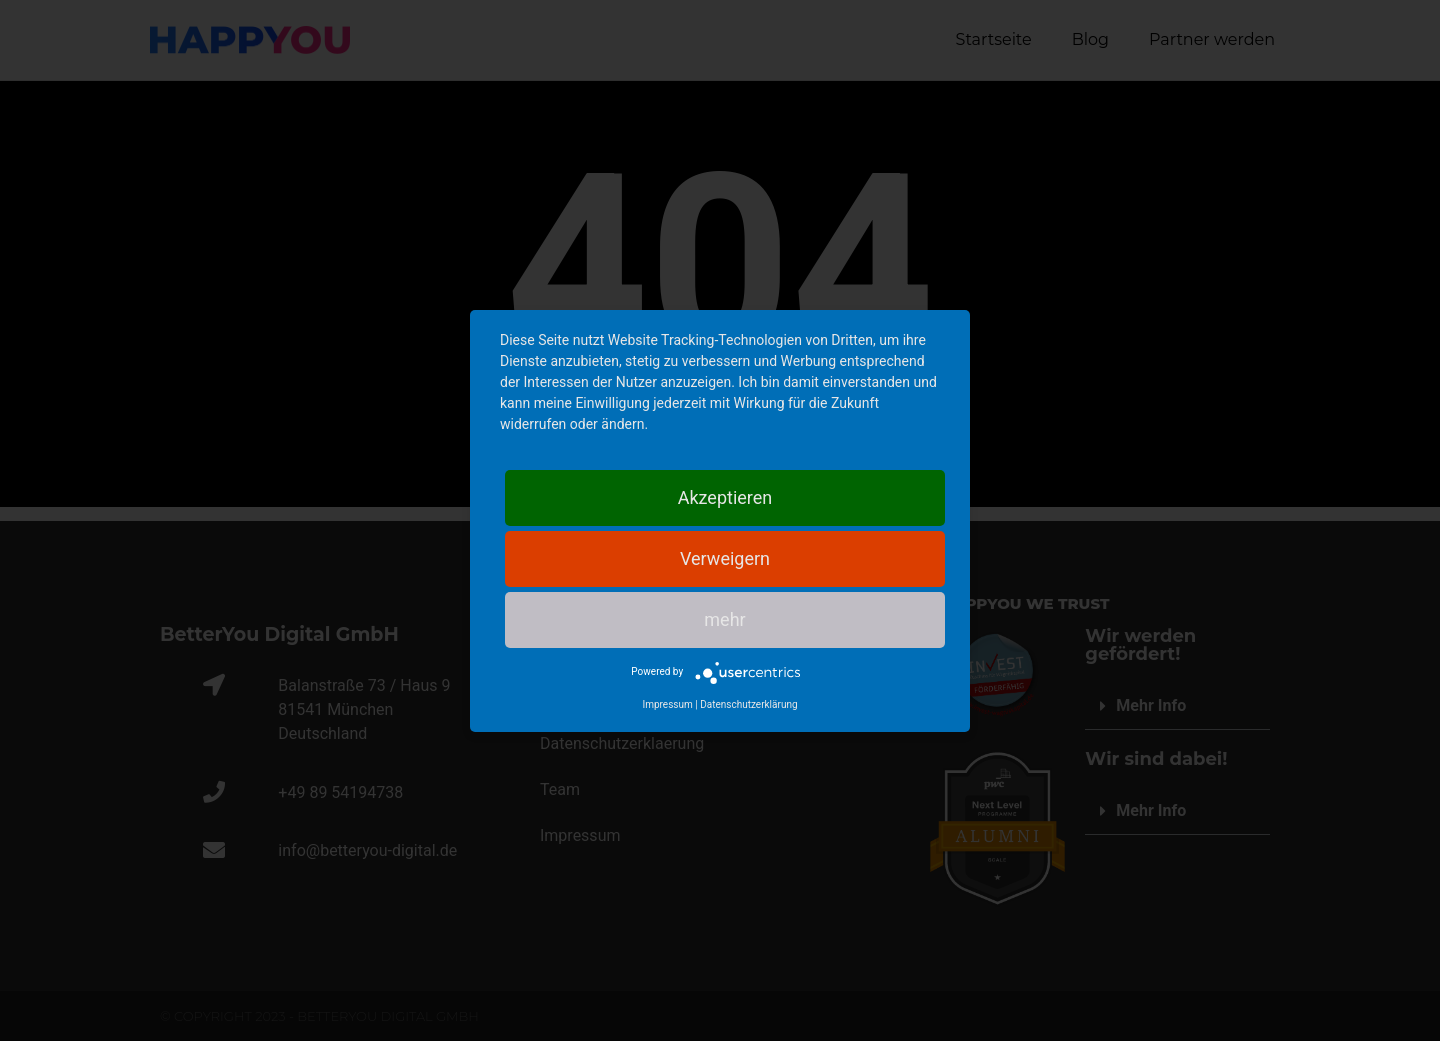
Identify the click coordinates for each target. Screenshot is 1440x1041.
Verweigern (725, 558)
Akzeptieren (725, 497)
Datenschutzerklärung (748, 704)
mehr (724, 619)
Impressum (667, 704)
